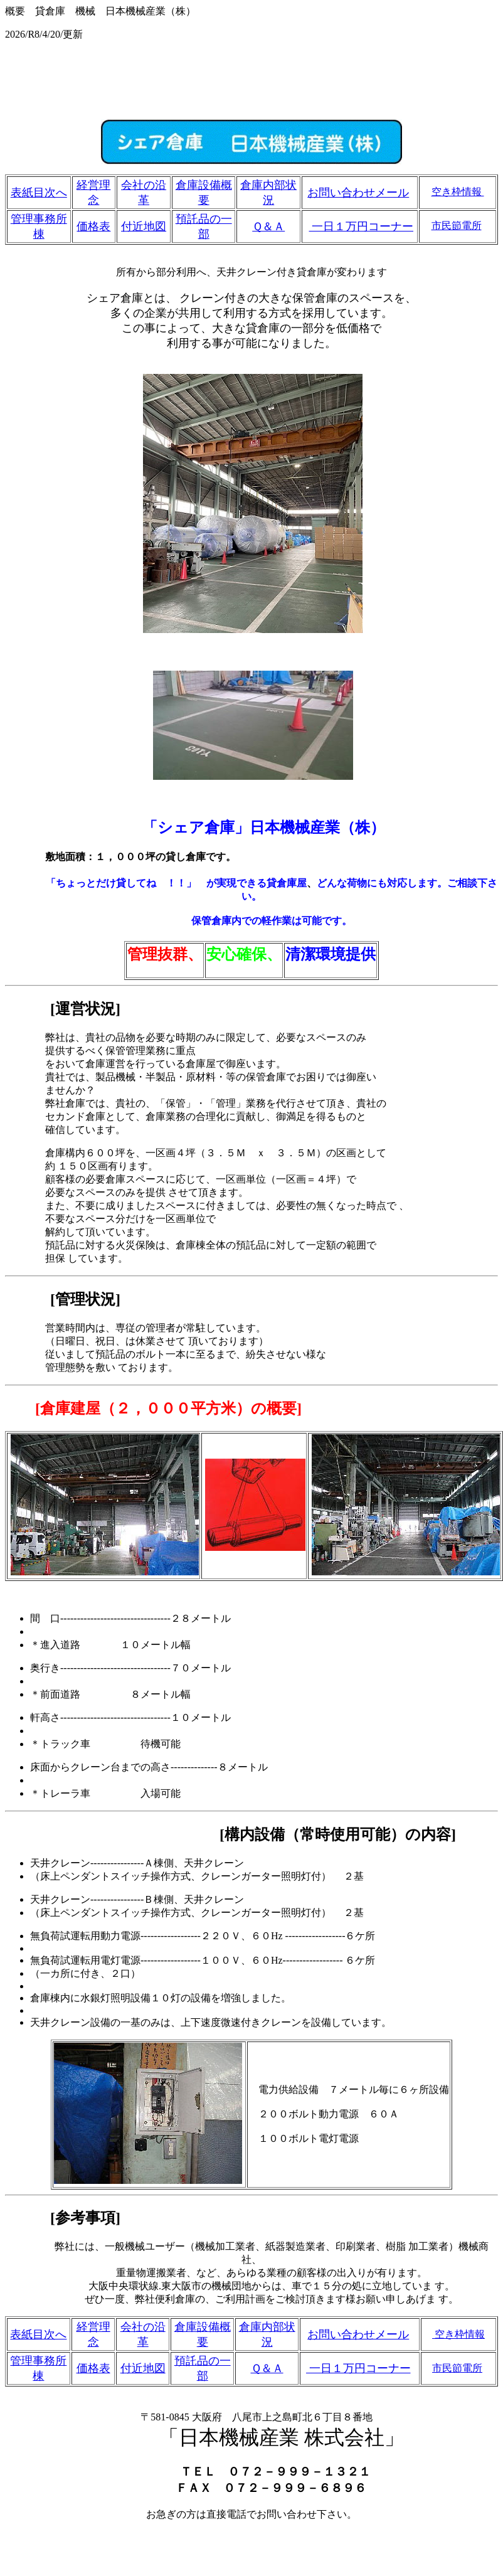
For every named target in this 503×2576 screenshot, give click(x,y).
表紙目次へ (39, 192)
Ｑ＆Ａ (268, 226)
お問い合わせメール (358, 192)
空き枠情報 (458, 191)
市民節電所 (457, 225)
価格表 (93, 226)
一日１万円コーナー (361, 226)
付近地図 (143, 226)
